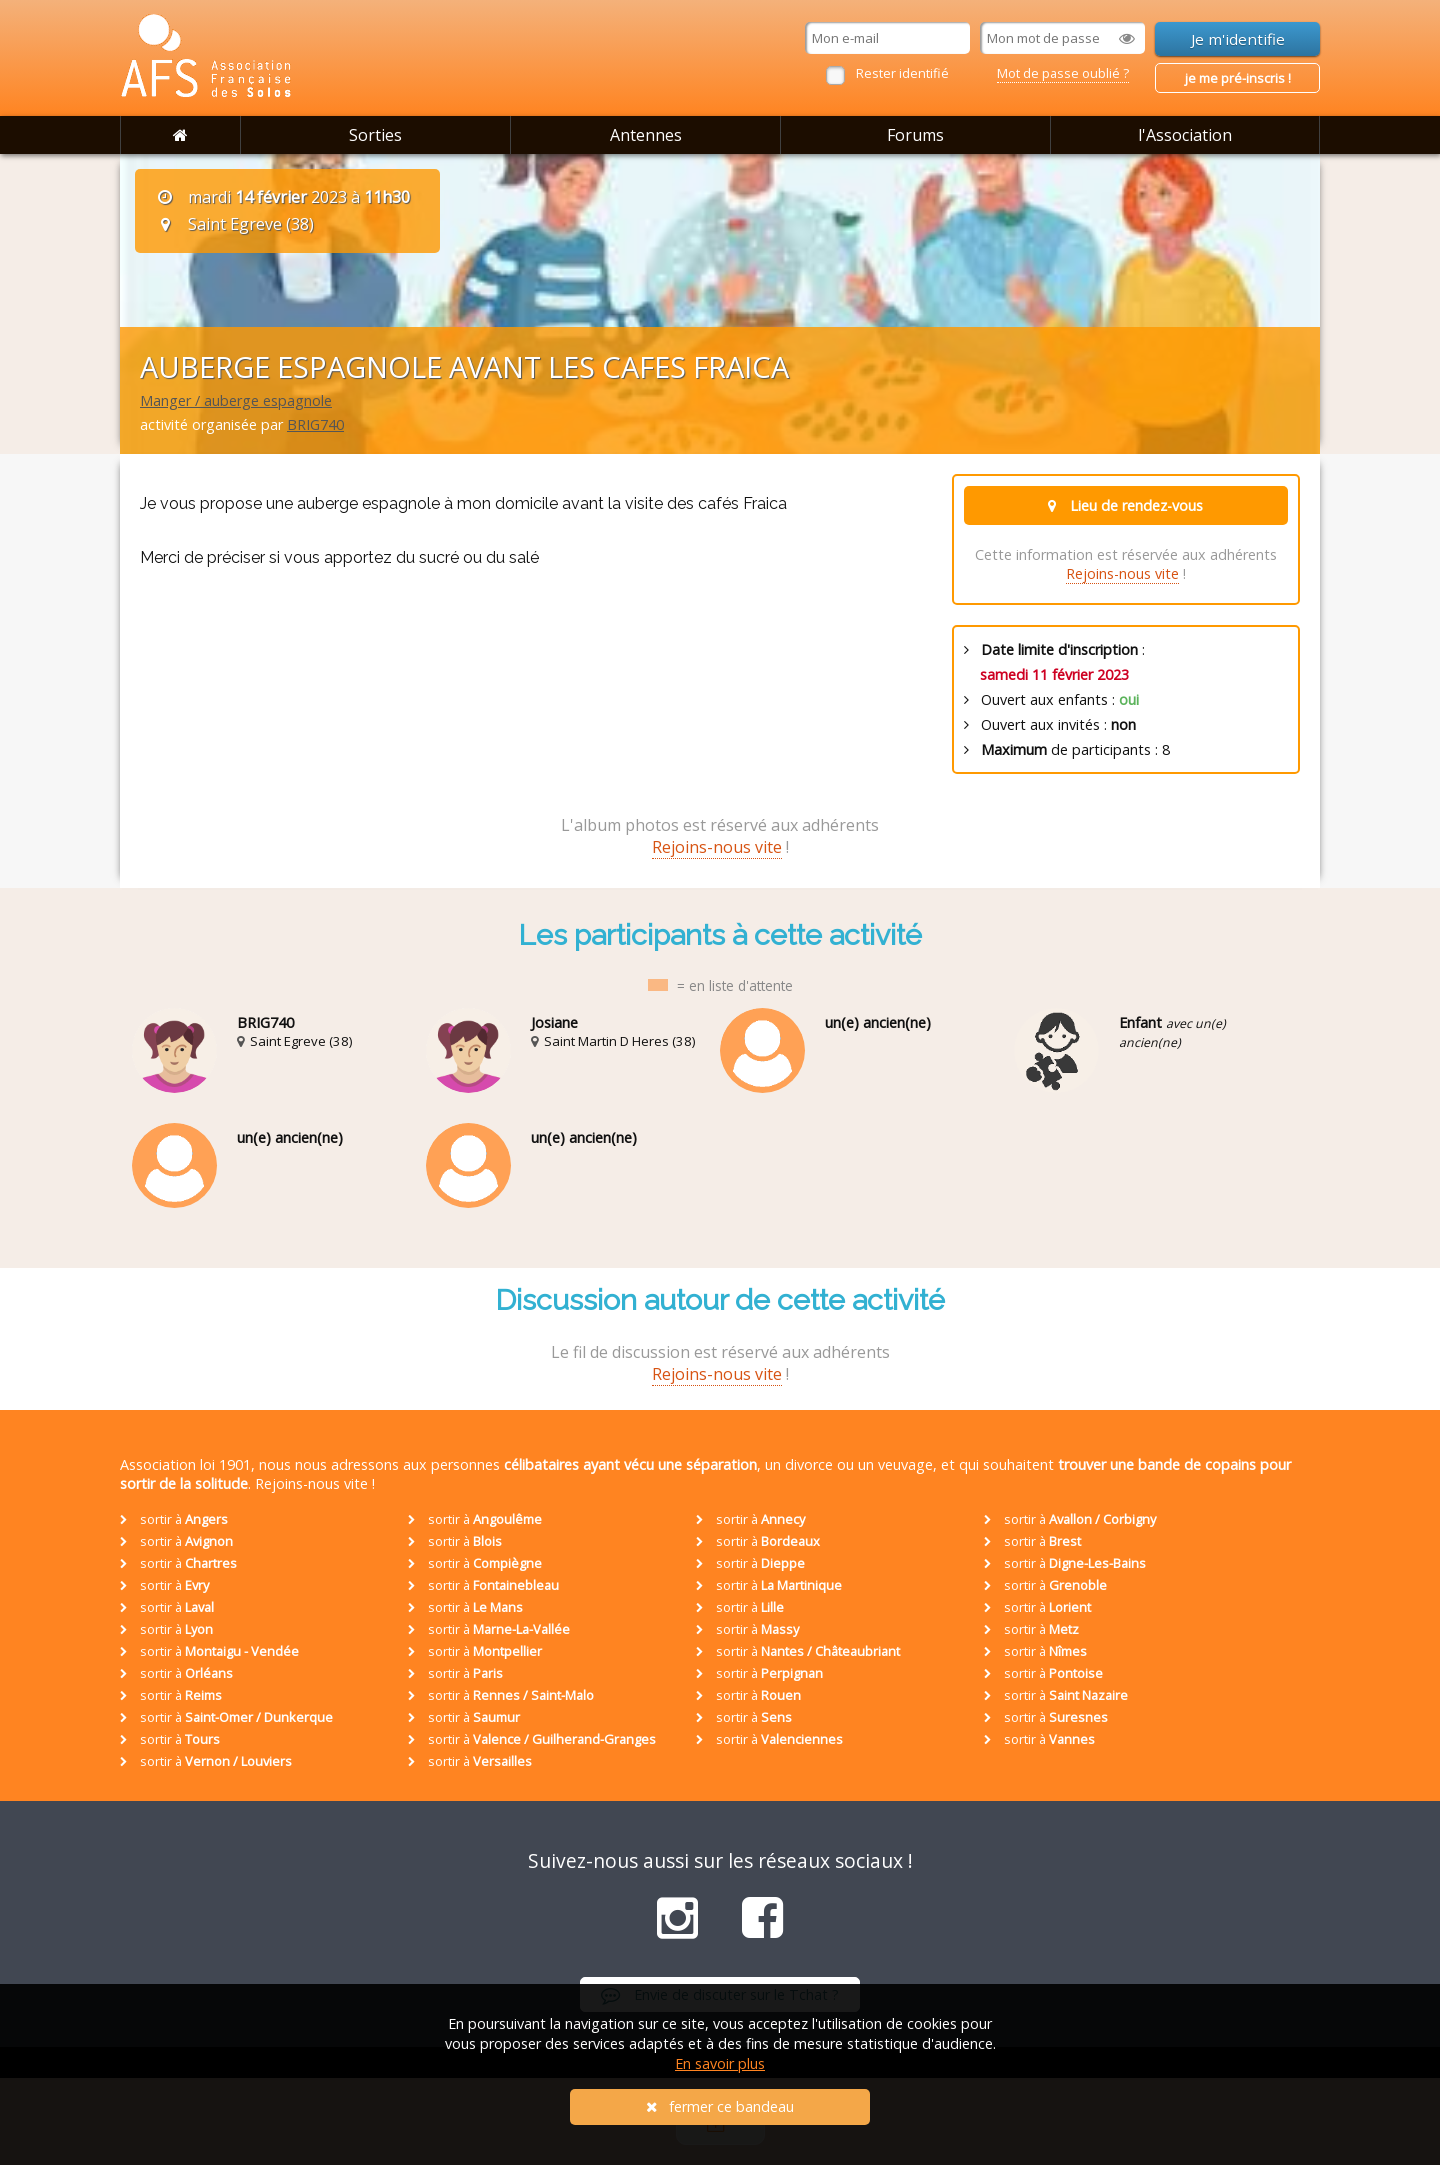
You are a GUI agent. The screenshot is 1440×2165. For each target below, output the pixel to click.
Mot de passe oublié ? (1063, 73)
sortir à (174, 1519)
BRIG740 (315, 424)
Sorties (375, 135)
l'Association (1185, 135)
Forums (915, 135)
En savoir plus (720, 2063)
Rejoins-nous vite (1122, 573)
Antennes (646, 135)
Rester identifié (902, 73)
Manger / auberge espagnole (236, 400)
